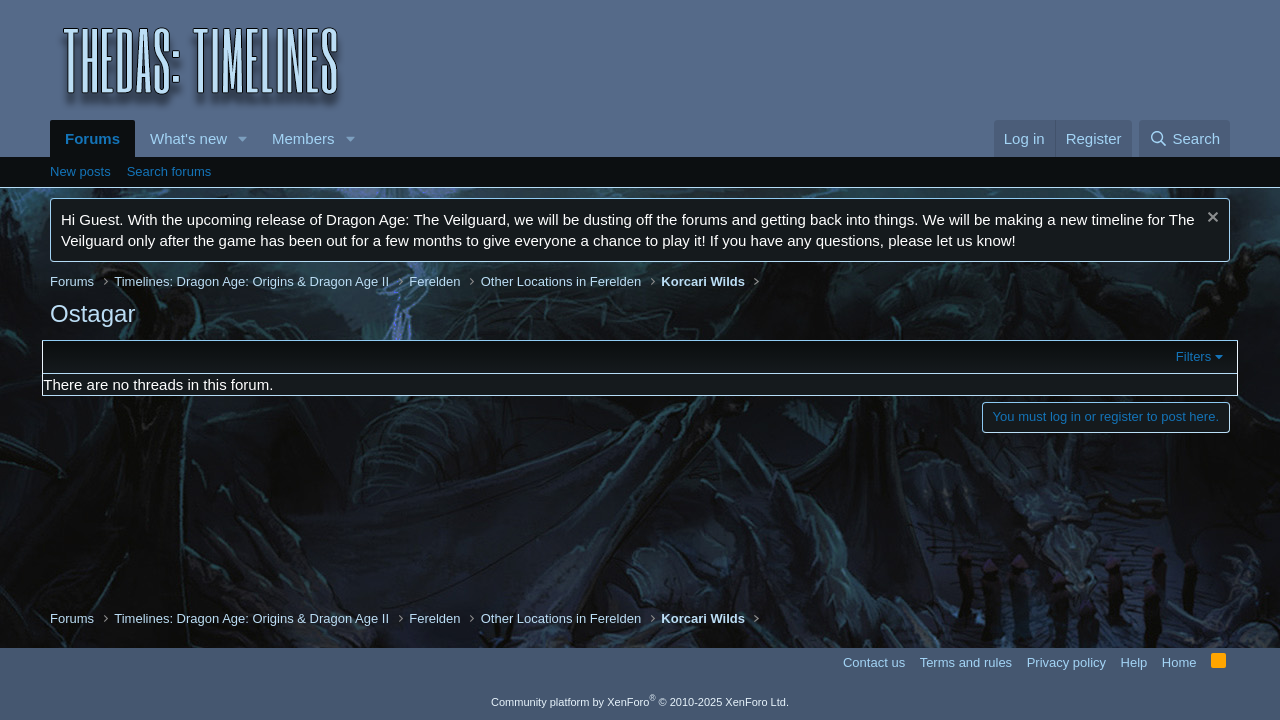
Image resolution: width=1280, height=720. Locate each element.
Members (303, 138)
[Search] (1184, 138)
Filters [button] (1185, 356)
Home (1179, 662)
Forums (92, 138)
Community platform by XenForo (640, 702)
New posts (80, 171)
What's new (188, 138)
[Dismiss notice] (1210, 219)
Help (1134, 662)
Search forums (169, 171)
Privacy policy (1066, 662)
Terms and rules (966, 662)
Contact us (874, 662)
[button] (243, 138)
